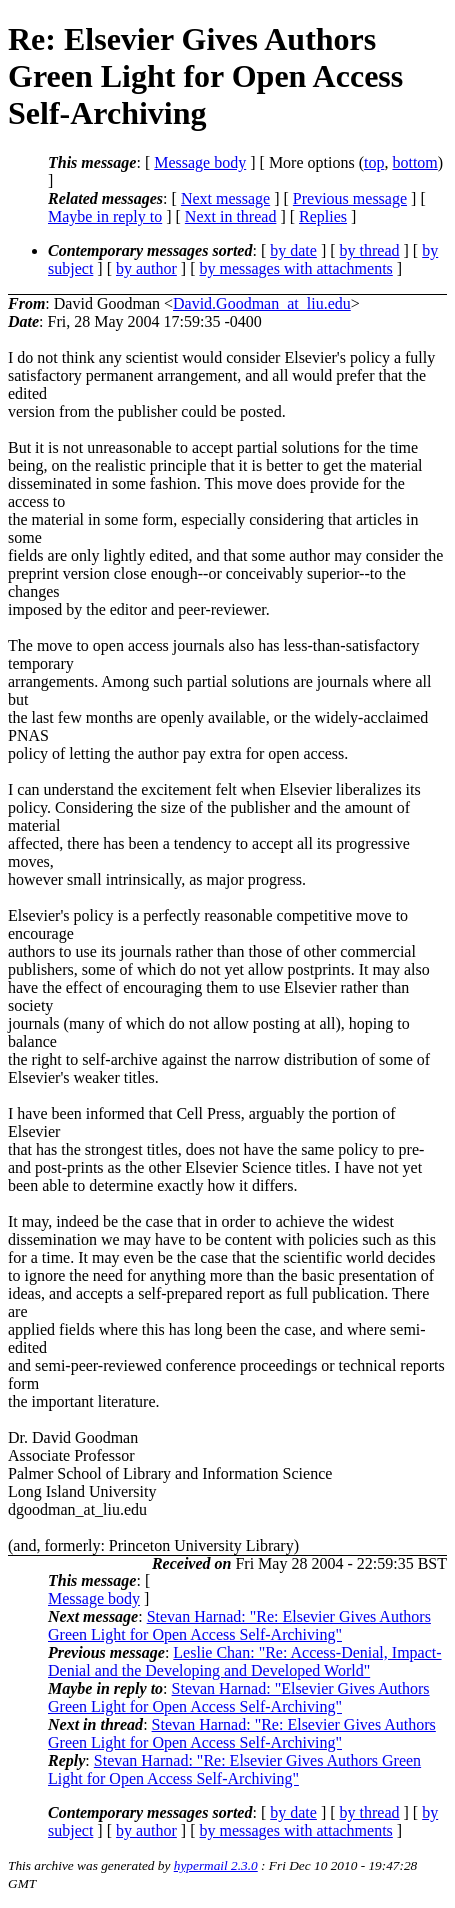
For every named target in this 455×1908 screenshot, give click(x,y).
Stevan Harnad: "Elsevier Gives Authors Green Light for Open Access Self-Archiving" (239, 1697)
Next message (225, 198)
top (374, 162)
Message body (200, 162)
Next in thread (231, 216)
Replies (323, 216)
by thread (370, 250)
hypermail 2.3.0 (216, 1865)
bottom (414, 162)
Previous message (350, 198)
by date (293, 250)
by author (146, 268)
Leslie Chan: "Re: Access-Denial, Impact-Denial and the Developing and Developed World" (245, 1661)
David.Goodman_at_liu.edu (262, 303)
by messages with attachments (296, 268)
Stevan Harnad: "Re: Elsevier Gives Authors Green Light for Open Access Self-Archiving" (239, 1625)
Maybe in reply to (105, 216)
